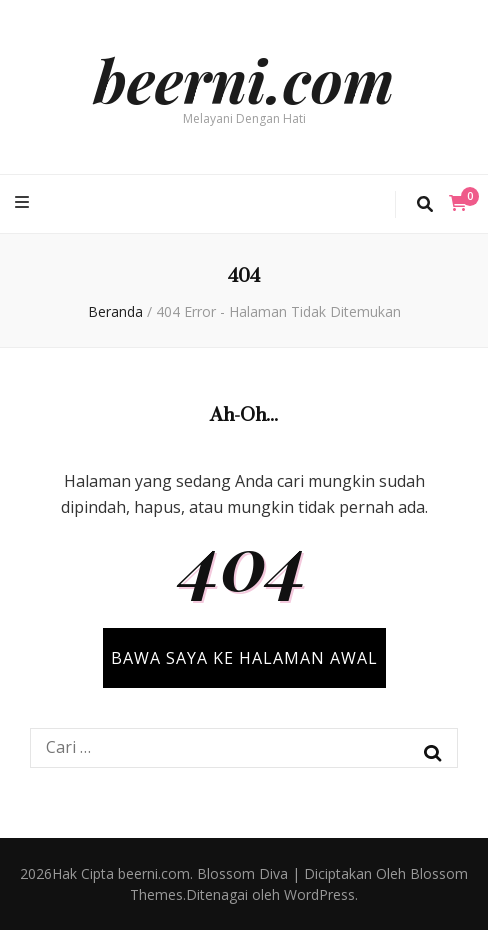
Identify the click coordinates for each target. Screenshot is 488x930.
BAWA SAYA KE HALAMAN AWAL (244, 658)
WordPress (319, 894)
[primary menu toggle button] (24, 202)
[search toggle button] (425, 204)
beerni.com (244, 79)
